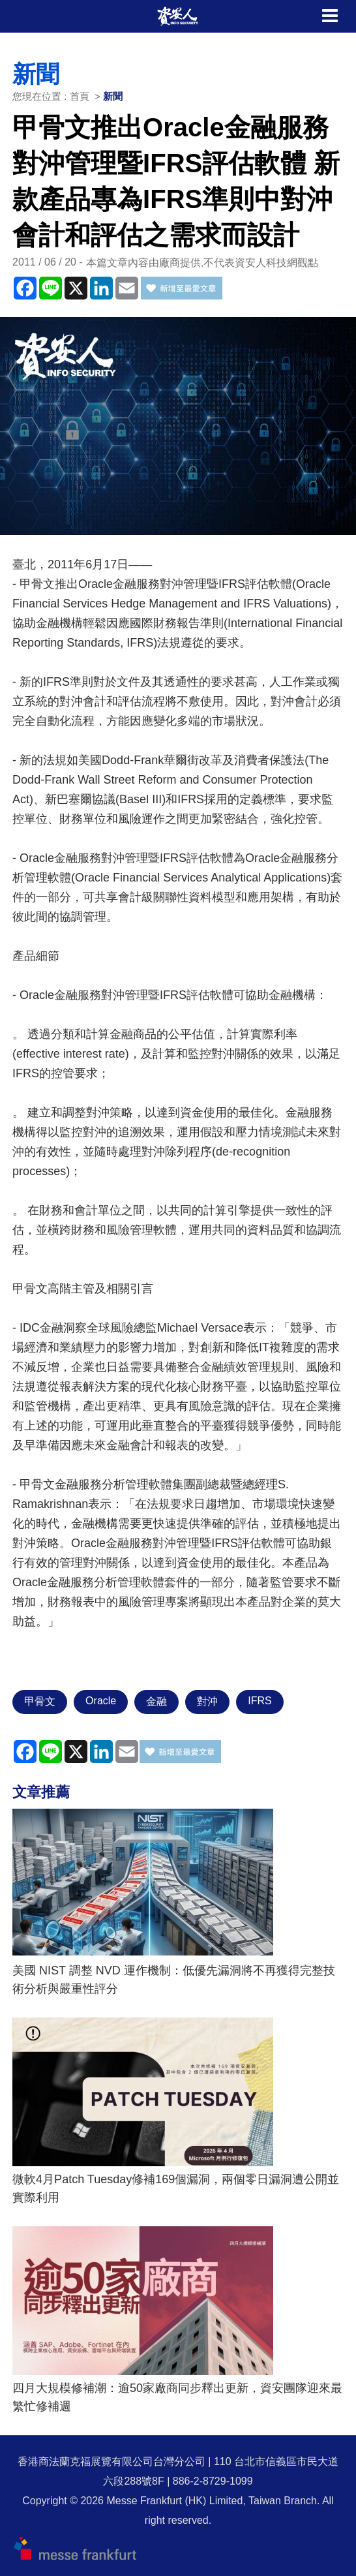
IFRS (259, 1700)
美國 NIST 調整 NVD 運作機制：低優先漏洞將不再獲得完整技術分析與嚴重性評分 (173, 1979)
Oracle (100, 1700)
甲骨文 (39, 1701)
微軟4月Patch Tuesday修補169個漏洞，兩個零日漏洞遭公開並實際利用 (175, 2188)
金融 (156, 1701)
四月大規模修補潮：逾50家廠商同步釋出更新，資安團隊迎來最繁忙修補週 (177, 2397)
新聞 (113, 96)
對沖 (207, 1701)
